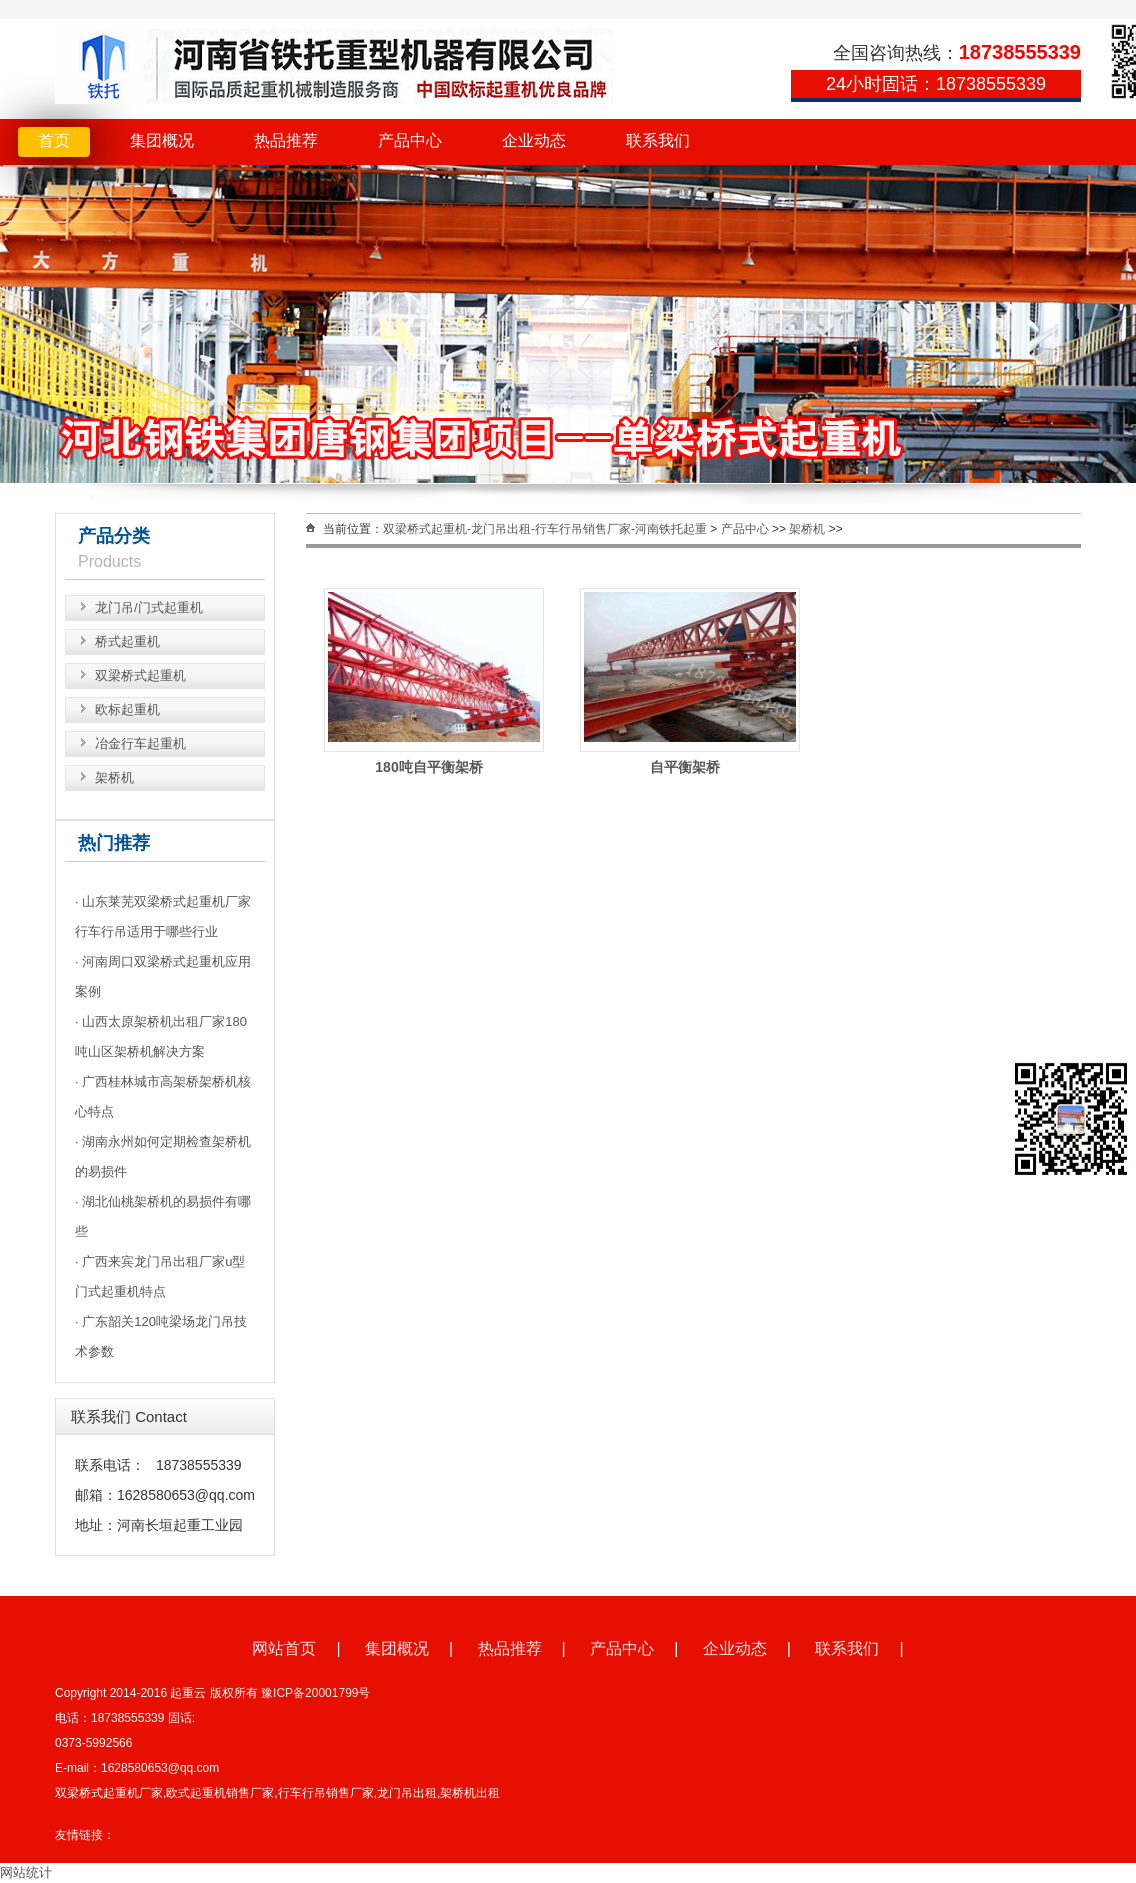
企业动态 (534, 140)
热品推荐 (286, 140)
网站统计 (26, 1872)
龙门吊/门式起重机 (149, 607)
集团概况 (162, 140)
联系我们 (658, 140)
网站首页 (284, 1648)
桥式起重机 (127, 641)
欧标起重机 (127, 709)
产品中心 (410, 140)
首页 (54, 140)
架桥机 (114, 777)
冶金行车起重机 (140, 743)
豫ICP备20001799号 (315, 1693)
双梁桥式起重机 (140, 675)
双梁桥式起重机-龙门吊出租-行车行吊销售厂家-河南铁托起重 (545, 529)
